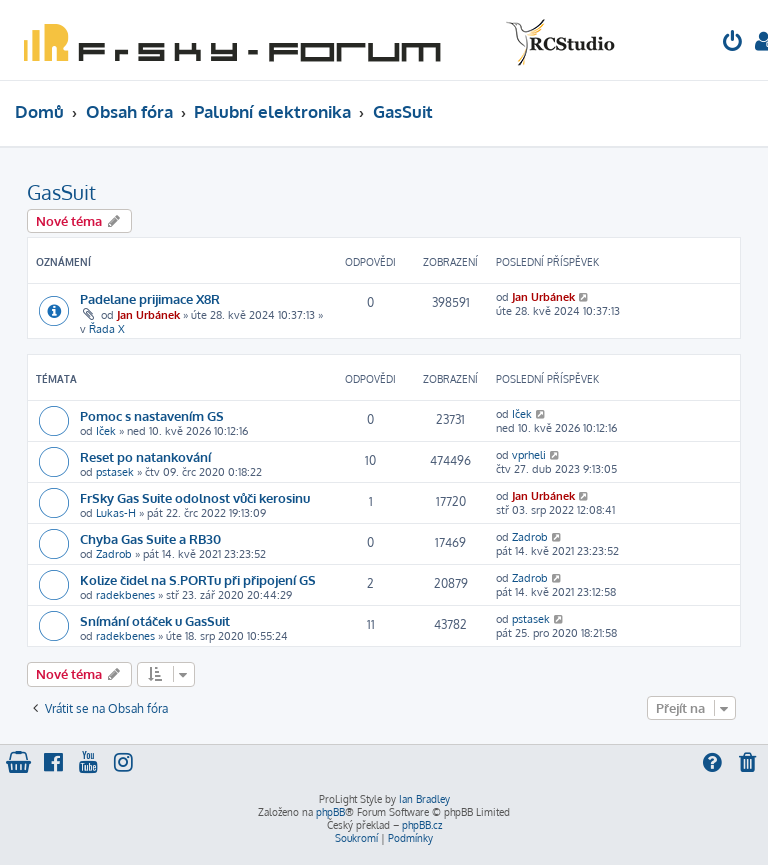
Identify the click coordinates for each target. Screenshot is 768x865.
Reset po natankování (145, 456)
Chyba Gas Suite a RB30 (150, 538)
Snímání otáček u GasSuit (155, 620)
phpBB (330, 812)
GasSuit (61, 192)
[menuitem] (733, 43)
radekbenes (125, 595)
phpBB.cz (422, 825)
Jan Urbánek (148, 315)
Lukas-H (116, 513)
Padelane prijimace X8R (150, 298)
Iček (106, 431)
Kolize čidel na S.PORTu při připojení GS (198, 579)
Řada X (107, 329)
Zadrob (114, 554)
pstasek (115, 472)
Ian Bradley (424, 799)
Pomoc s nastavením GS (152, 415)
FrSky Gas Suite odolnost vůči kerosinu (195, 497)
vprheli (529, 455)
